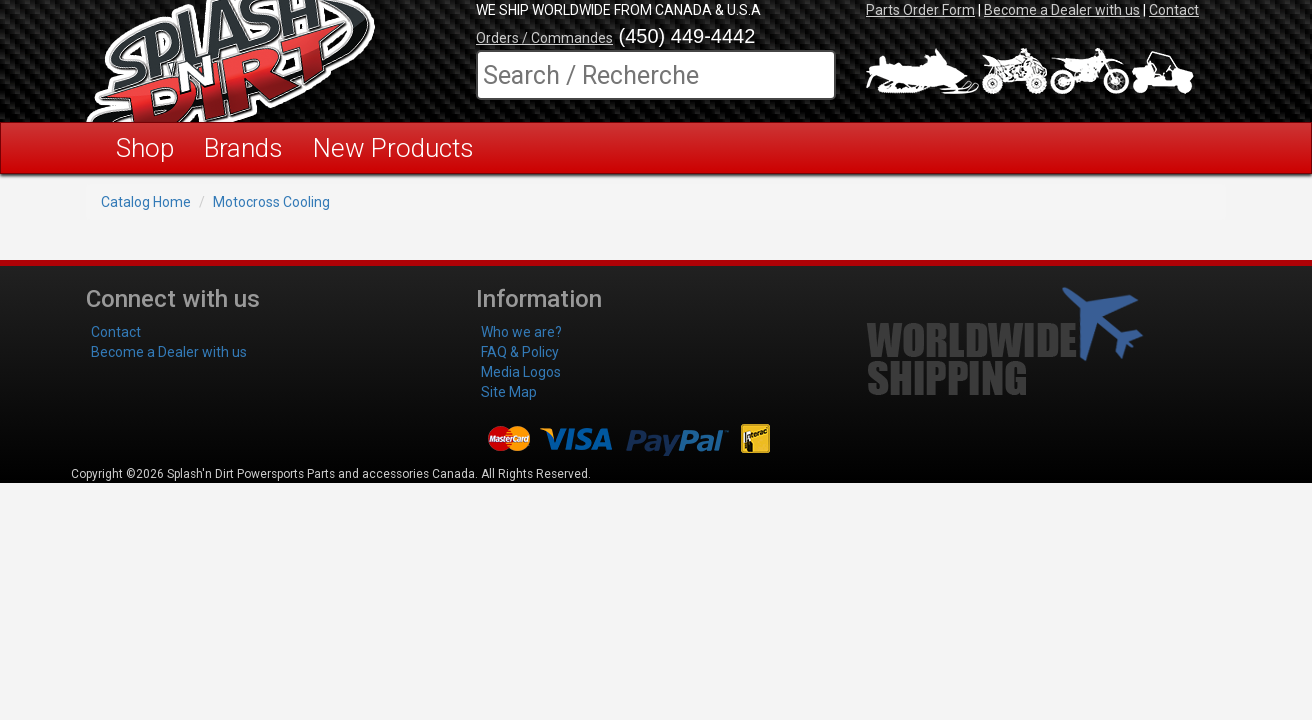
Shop (145, 148)
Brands (243, 148)
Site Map (509, 392)
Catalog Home (146, 202)
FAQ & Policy (520, 352)
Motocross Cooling (271, 202)
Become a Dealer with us (1062, 10)
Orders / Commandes (544, 38)
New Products (393, 148)
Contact (1174, 10)
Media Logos (521, 372)
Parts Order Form (920, 10)
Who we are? (521, 332)
